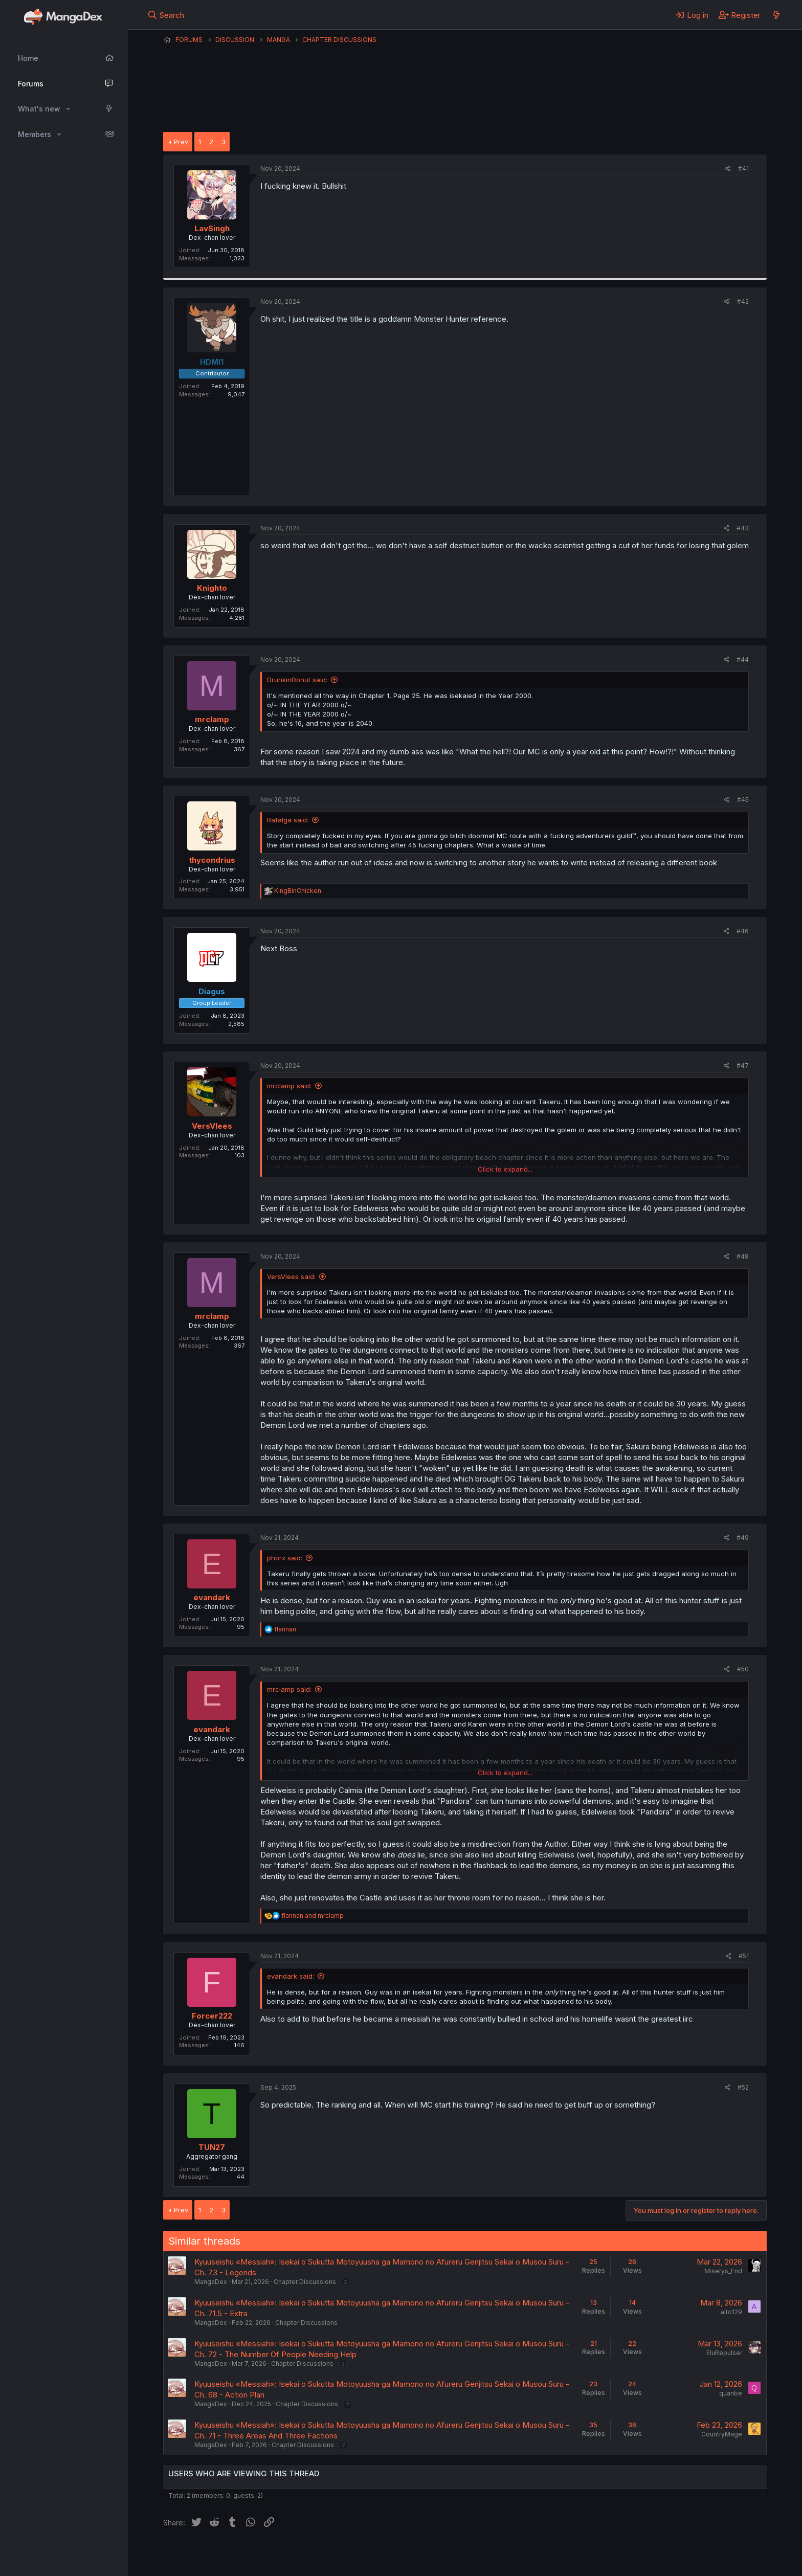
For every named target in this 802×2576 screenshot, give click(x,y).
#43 (743, 528)
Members (34, 134)
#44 (743, 659)
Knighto (212, 588)
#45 (743, 799)
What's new (39, 108)
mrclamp (212, 719)
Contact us (296, 2554)
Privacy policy (414, 2554)
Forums (30, 83)
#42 (743, 301)
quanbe (730, 2393)
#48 (743, 1256)
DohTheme (669, 2561)
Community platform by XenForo (682, 2553)
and (312, 1915)
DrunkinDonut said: (297, 680)
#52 (743, 2087)
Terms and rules (352, 2554)
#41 (743, 168)
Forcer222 (212, 2016)
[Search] (166, 15)
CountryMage (721, 2434)
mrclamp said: (289, 1086)
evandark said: (290, 1976)
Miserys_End (723, 2271)
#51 (744, 1956)
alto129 (731, 2312)
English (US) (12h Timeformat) (215, 2554)
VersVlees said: (291, 1276)
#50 (743, 1669)
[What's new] (776, 15)
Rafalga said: (287, 820)
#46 (743, 931)
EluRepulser (724, 2353)
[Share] (728, 169)
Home (28, 58)
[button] (68, 109)
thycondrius (212, 860)
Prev (181, 142)
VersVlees (212, 1126)
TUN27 (211, 2147)
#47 (743, 1065)
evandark (211, 1597)
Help (456, 2554)
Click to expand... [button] (505, 1169)
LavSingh (212, 228)
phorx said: (284, 1558)
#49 (743, 1537)
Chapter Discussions (305, 2282)
